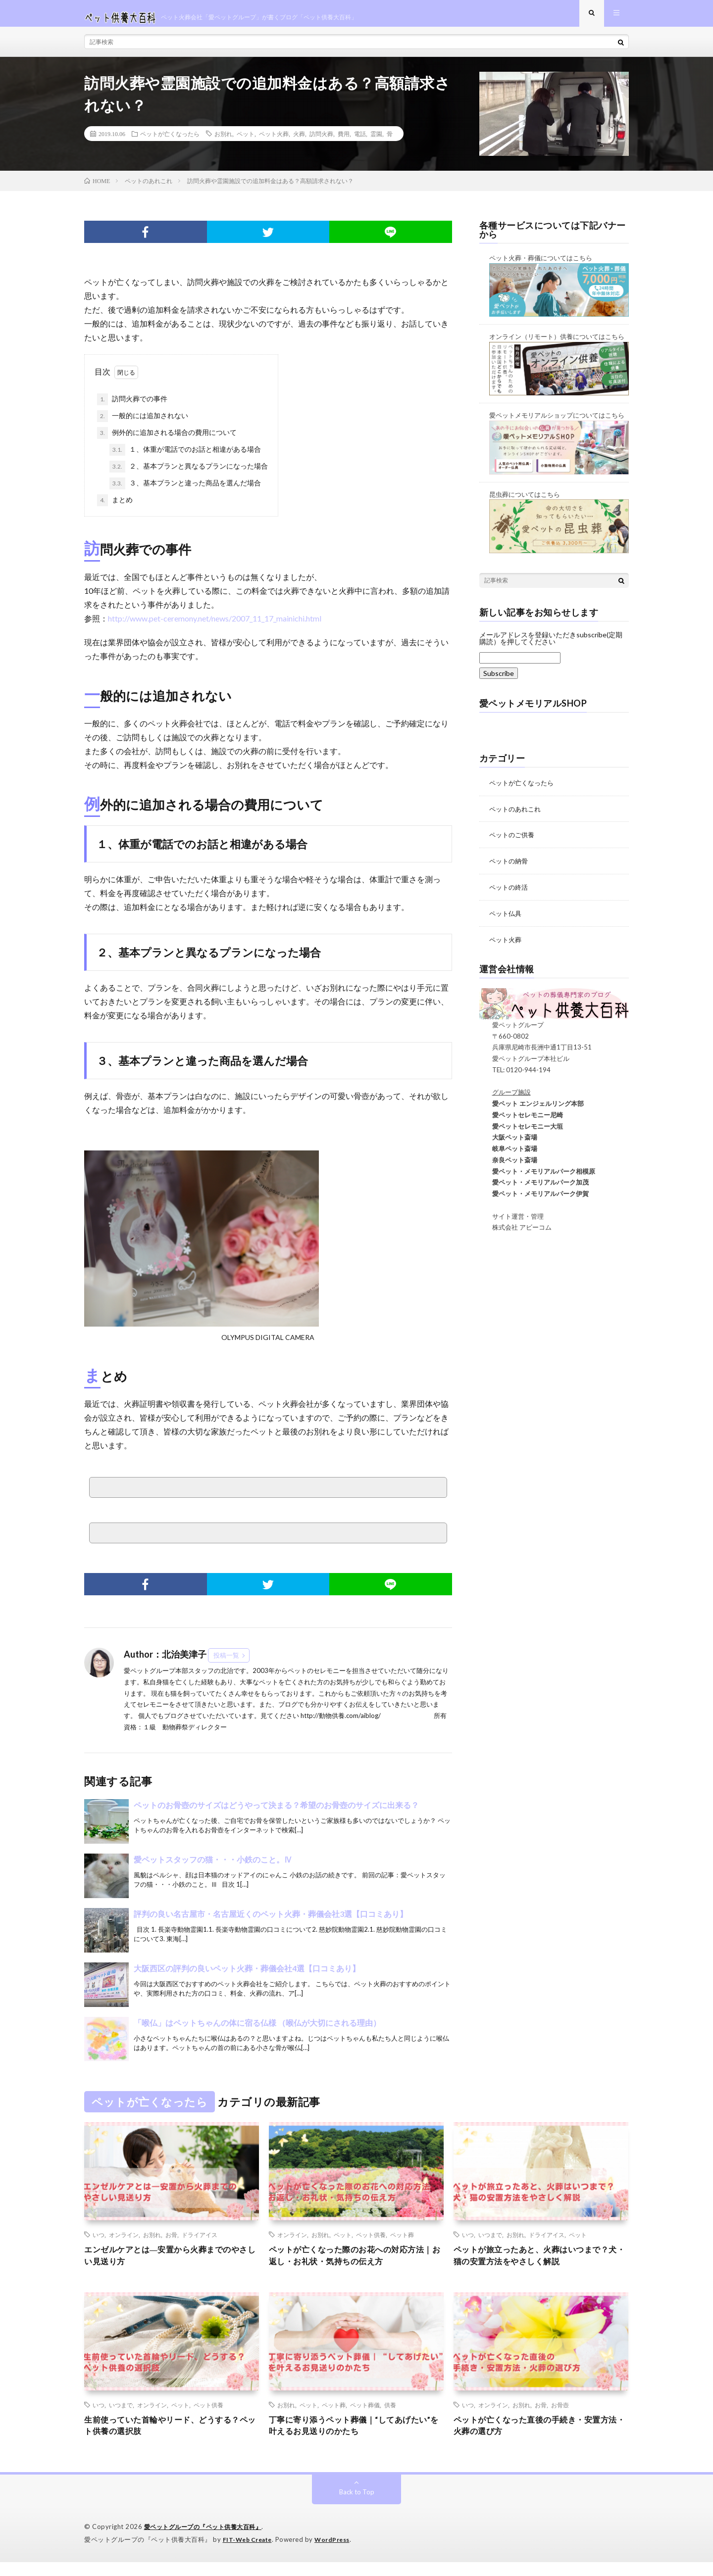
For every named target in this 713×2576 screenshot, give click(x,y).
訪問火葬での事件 (132, 407)
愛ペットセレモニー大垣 (521, 1131)
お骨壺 (560, 2416)
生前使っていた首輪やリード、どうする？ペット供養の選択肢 (171, 2439)
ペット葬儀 (365, 2416)
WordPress (338, 2554)
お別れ (223, 141)
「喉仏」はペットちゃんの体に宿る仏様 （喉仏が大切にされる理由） (257, 2030)
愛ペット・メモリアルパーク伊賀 (534, 1199)
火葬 (299, 141)
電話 (360, 141)
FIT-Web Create (249, 2554)
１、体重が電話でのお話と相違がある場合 (185, 458)
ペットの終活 (510, 893)
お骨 (171, 2242)
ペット (246, 141)
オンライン (124, 2242)
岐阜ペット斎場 (508, 1154)
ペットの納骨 (510, 867)
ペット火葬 (274, 141)
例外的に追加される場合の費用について (167, 441)
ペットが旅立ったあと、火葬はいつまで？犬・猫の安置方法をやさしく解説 (541, 2265)
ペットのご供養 (513, 842)
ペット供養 (371, 2242)
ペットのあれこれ (517, 816)
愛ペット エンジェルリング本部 (531, 1109)
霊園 (376, 141)
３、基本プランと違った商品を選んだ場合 (185, 491)
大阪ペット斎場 (508, 1142)
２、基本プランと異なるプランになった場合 (188, 474)
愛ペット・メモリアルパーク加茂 (534, 1188)
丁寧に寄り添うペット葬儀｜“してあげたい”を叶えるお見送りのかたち (353, 2439)
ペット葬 (402, 2242)
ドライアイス (199, 2242)
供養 (390, 2416)
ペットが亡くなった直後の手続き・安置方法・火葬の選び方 (541, 2439)
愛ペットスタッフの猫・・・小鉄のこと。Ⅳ (213, 1867)
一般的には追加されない (142, 424)
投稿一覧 (226, 1663)
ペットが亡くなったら (170, 141)
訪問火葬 (321, 141)
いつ (98, 2242)
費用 (344, 141)
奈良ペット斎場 (508, 1165)
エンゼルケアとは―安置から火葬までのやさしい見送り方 (171, 2265)
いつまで (490, 2242)
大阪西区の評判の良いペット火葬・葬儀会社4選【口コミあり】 (247, 1976)
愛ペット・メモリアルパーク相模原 (537, 1176)
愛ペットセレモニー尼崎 (521, 1120)
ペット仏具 (506, 919)
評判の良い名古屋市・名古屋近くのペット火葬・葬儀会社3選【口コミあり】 (270, 1921)
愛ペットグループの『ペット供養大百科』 (207, 2541)
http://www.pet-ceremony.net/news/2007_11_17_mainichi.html (214, 626)
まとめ (115, 508)
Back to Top (356, 2506)
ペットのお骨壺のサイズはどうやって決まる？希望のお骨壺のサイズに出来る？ (276, 1812)
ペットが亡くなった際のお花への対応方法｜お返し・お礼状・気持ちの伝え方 (356, 2265)
